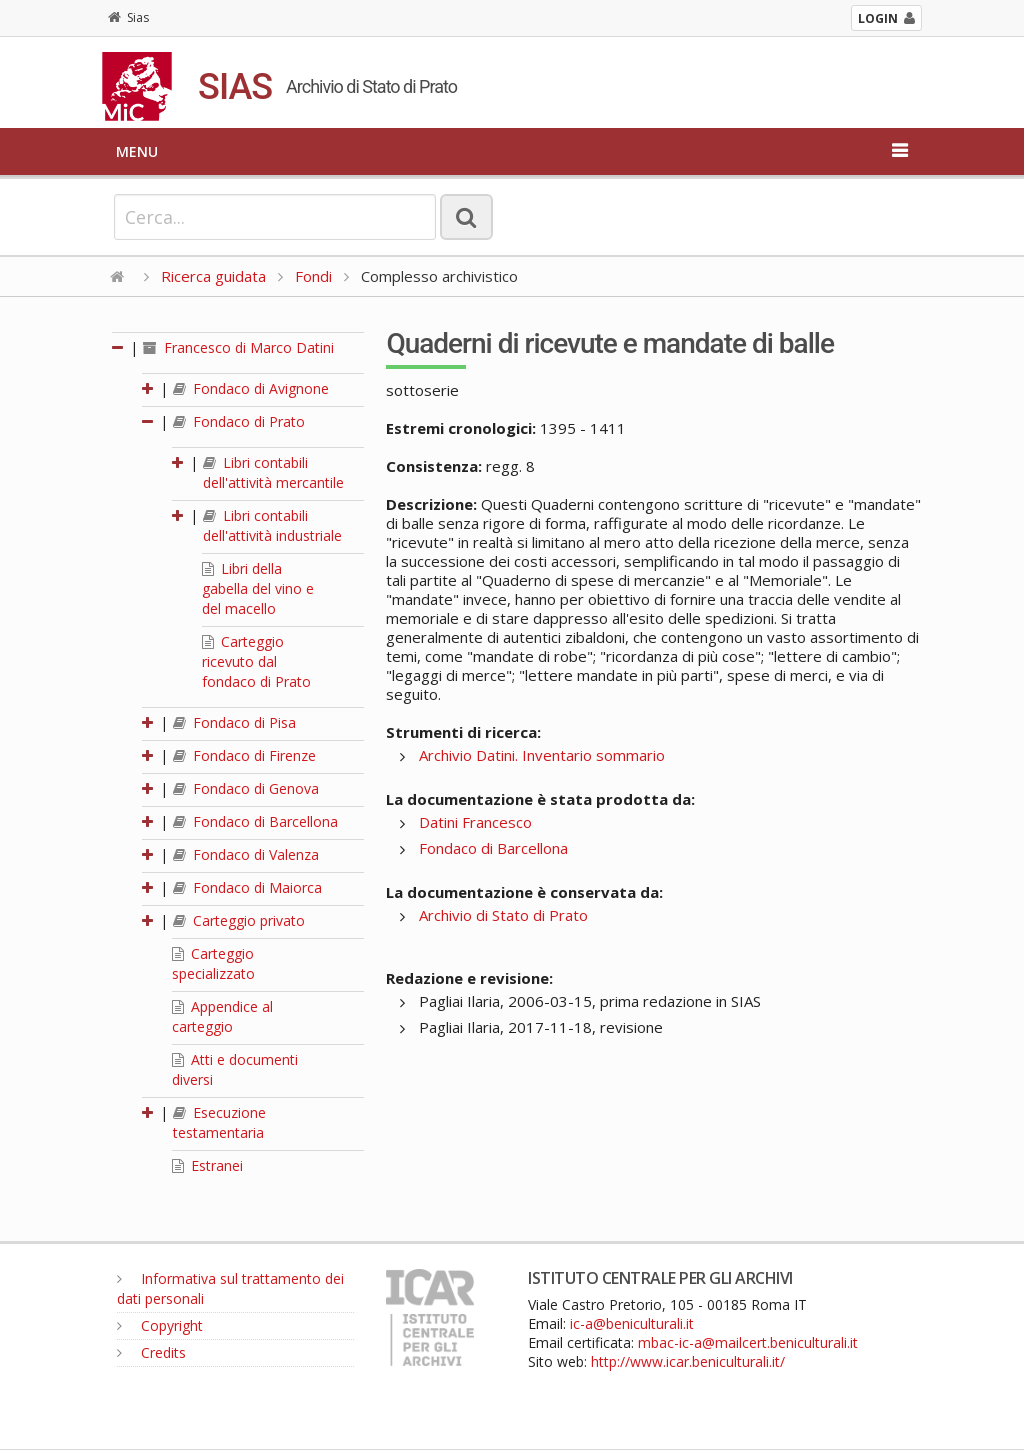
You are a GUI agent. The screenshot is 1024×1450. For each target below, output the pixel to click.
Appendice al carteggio (222, 1016)
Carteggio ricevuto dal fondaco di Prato (256, 661)
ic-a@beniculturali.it (632, 1323)
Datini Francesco (475, 822)
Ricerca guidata (213, 276)
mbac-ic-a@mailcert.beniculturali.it (748, 1342)
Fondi (313, 276)
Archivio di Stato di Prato (503, 915)
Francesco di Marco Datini (238, 347)
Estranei (207, 1165)
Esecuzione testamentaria (219, 1122)
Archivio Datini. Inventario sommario (542, 755)
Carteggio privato (239, 920)
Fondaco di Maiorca (247, 887)
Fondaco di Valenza (246, 854)
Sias (128, 17)
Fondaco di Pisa (234, 722)
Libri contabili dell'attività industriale (272, 525)
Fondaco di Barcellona (255, 821)
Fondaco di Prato (239, 421)
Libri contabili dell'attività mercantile (273, 472)
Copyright (160, 1325)
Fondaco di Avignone (251, 388)
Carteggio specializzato (213, 963)
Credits (151, 1352)
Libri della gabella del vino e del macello (258, 588)
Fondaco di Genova (246, 788)
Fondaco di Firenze (244, 755)
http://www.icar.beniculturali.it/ (688, 1361)
